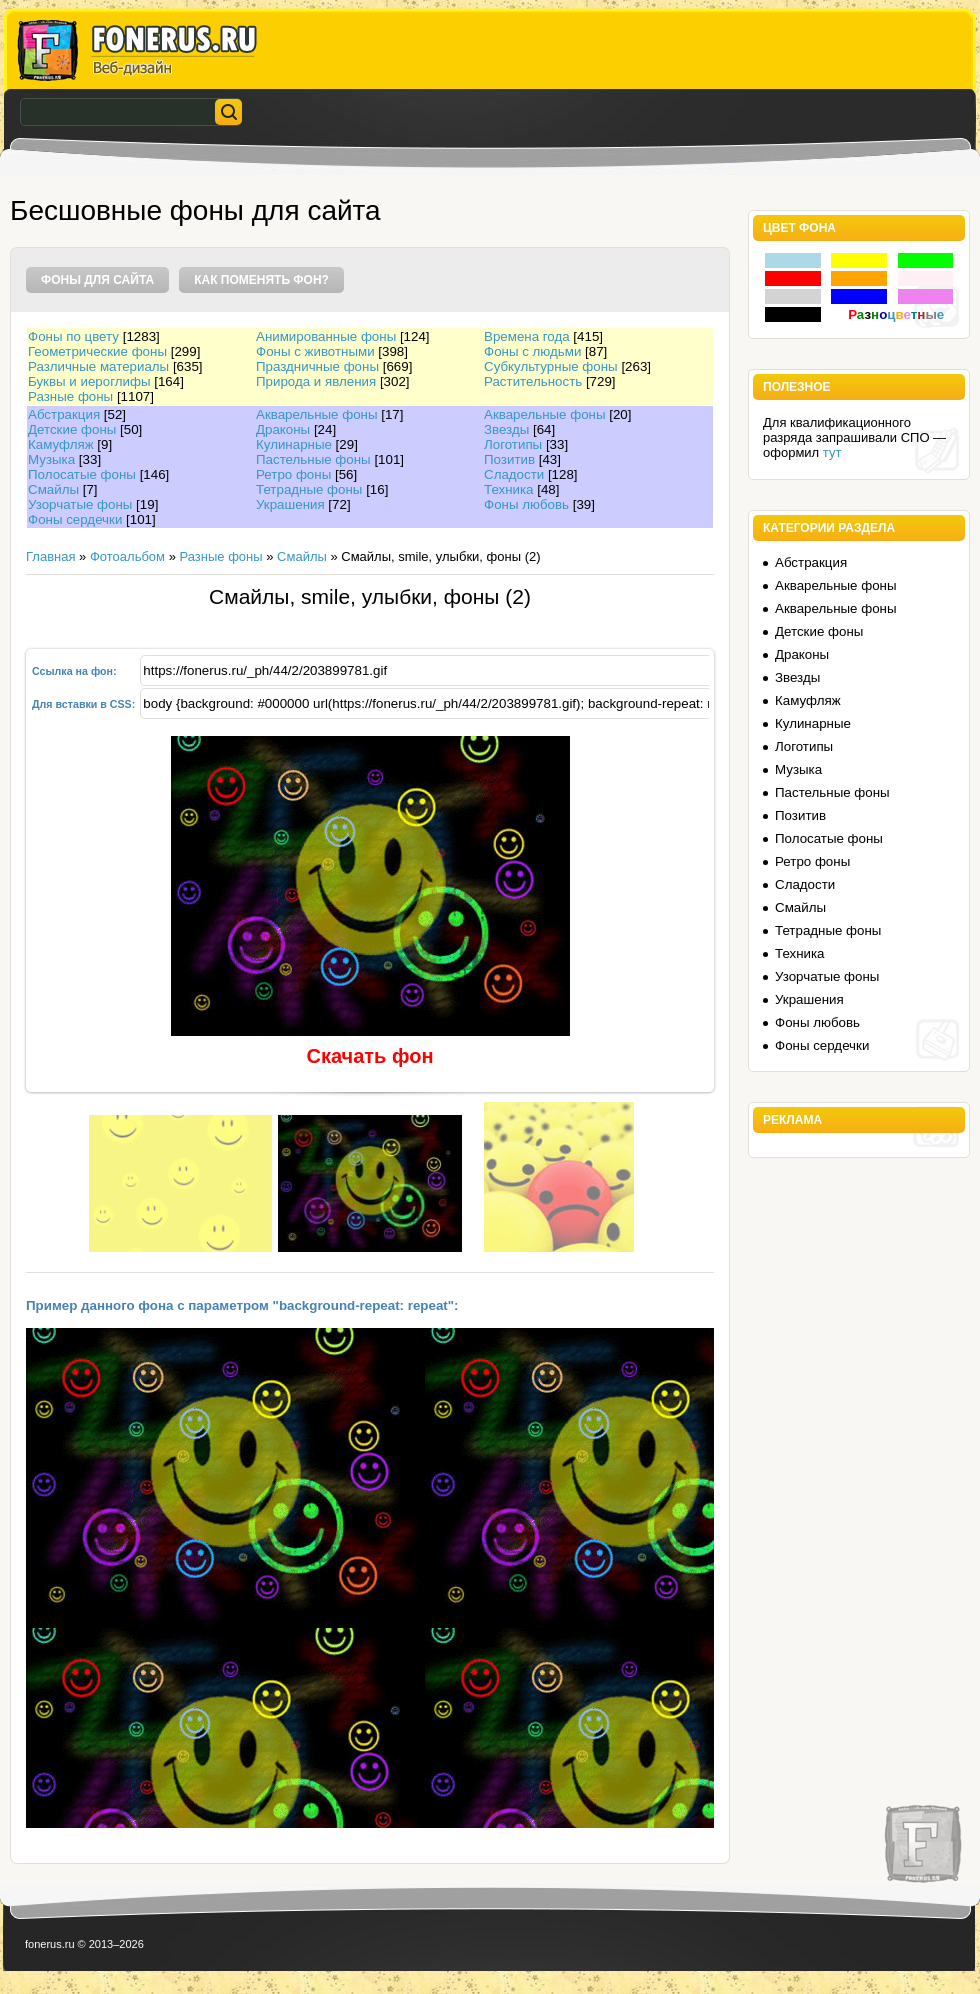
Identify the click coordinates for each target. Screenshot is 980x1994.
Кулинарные (294, 444)
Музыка (51, 459)
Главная (50, 556)
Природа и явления (316, 381)
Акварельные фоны (317, 414)
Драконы (283, 429)
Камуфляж (61, 444)
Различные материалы (98, 366)
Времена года (527, 336)
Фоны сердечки (75, 519)
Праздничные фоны (317, 366)
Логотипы (513, 444)
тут (832, 452)
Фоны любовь (526, 504)
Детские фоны (72, 429)
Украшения (290, 504)
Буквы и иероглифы (89, 381)
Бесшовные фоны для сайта (195, 210)
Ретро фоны (293, 474)
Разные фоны (70, 396)
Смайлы (53, 489)
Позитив (509, 459)
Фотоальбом (127, 556)
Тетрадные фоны (309, 489)
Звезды (506, 429)
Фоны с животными (315, 351)
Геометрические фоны (97, 351)
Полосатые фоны (82, 474)
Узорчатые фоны (80, 504)
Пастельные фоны (313, 459)
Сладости (514, 474)
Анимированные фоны (326, 336)
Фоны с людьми (532, 351)
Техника (509, 489)
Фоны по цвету (73, 336)
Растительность (533, 381)
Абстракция (64, 414)
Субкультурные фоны (551, 366)
